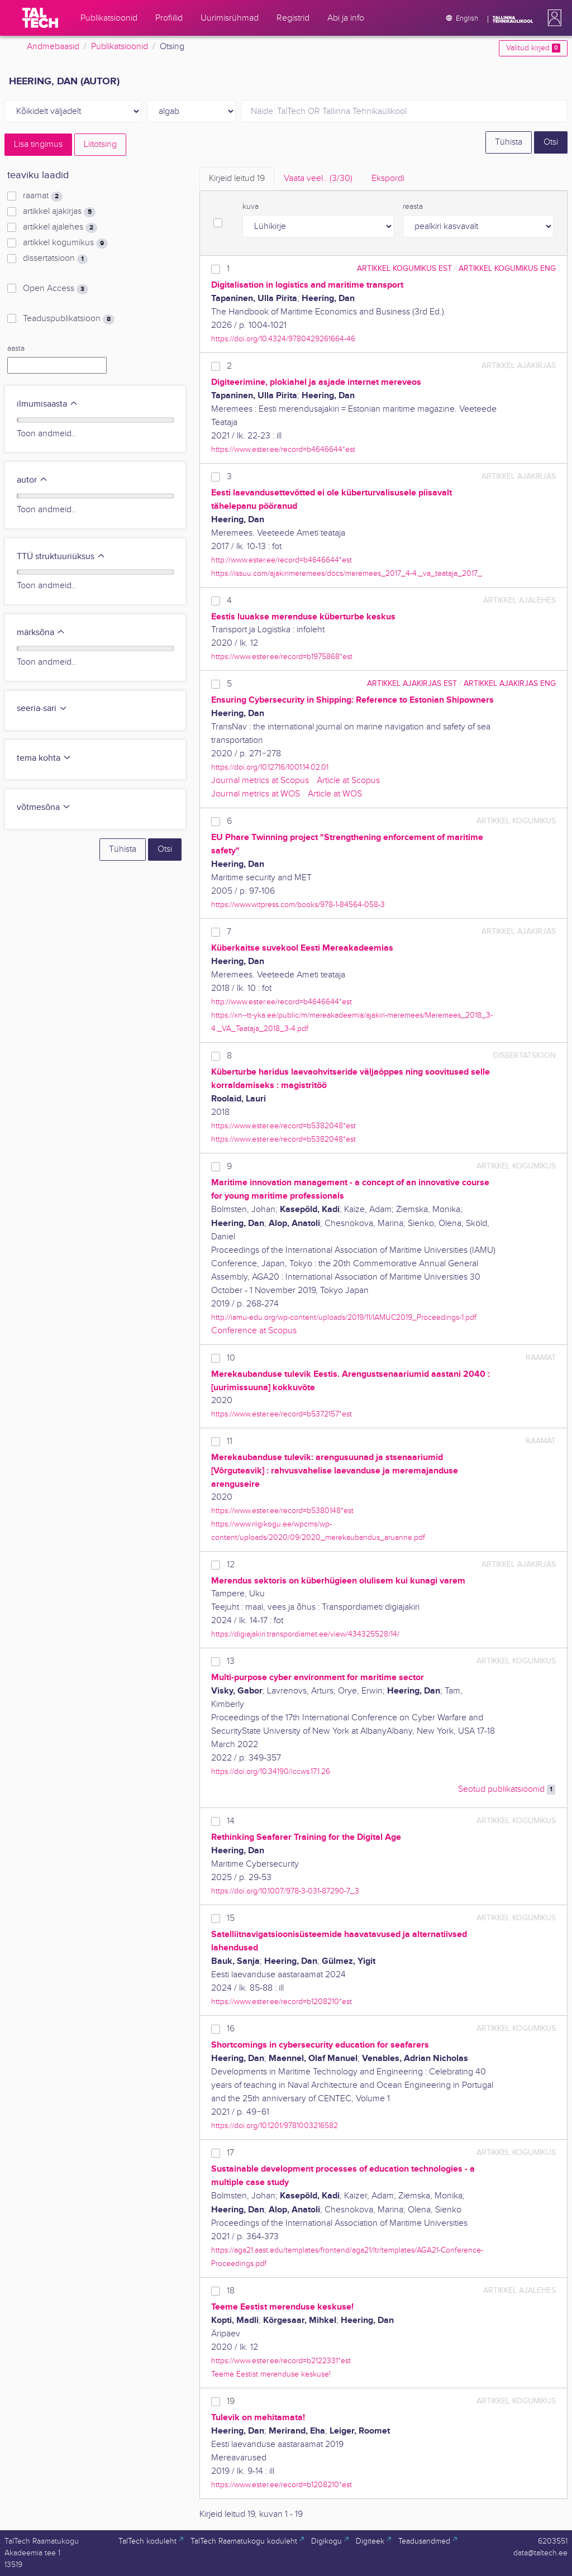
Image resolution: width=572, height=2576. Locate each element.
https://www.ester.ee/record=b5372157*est (281, 1414)
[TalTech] (40, 17)
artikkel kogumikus (65, 243)
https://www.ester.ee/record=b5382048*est (283, 1125)
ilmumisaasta (47, 404)
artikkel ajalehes (60, 227)
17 (230, 2153)
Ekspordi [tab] (387, 178)
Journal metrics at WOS (255, 794)
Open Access (55, 288)
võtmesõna (44, 807)
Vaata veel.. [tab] (318, 178)
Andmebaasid (53, 46)
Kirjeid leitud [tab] (237, 178)
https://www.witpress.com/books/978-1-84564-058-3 (298, 904)
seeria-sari (42, 708)
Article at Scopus (348, 780)
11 (229, 1441)
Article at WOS (335, 794)
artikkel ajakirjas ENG (510, 683)
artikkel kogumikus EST (404, 268)
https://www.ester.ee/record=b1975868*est (281, 656)
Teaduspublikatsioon (69, 319)
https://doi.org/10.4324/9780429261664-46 (283, 339)
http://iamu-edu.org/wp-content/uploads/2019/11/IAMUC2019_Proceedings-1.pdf (343, 1317)
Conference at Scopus (254, 1330)
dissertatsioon (55, 258)
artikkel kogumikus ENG (507, 268)
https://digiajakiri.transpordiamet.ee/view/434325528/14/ (305, 1634)
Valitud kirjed (533, 48)
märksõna (41, 632)
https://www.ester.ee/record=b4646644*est (283, 449)
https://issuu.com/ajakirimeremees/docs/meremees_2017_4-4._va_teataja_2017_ (346, 573)
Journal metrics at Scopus (260, 780)
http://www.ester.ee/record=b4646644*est (281, 560)
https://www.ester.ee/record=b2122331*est (281, 2360)
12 (231, 1564)
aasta (16, 348)
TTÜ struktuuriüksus (61, 556)
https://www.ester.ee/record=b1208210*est (281, 2001)
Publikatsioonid (119, 46)
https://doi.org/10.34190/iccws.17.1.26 (270, 1771)
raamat (43, 196)
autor (32, 480)
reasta (413, 206)
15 (231, 1918)
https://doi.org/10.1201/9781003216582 (274, 2125)
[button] (552, 18)
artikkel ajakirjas (59, 211)
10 (231, 1358)
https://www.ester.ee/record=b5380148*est (282, 1510)
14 (231, 1821)
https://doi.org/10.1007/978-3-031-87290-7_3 (285, 1891)
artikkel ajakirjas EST (412, 683)
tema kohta (44, 758)
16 (231, 2029)
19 (231, 2401)
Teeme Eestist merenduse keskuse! (271, 2374)
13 (231, 1661)
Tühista (508, 142)
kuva (250, 206)
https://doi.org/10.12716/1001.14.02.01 (269, 767)
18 (231, 2291)
